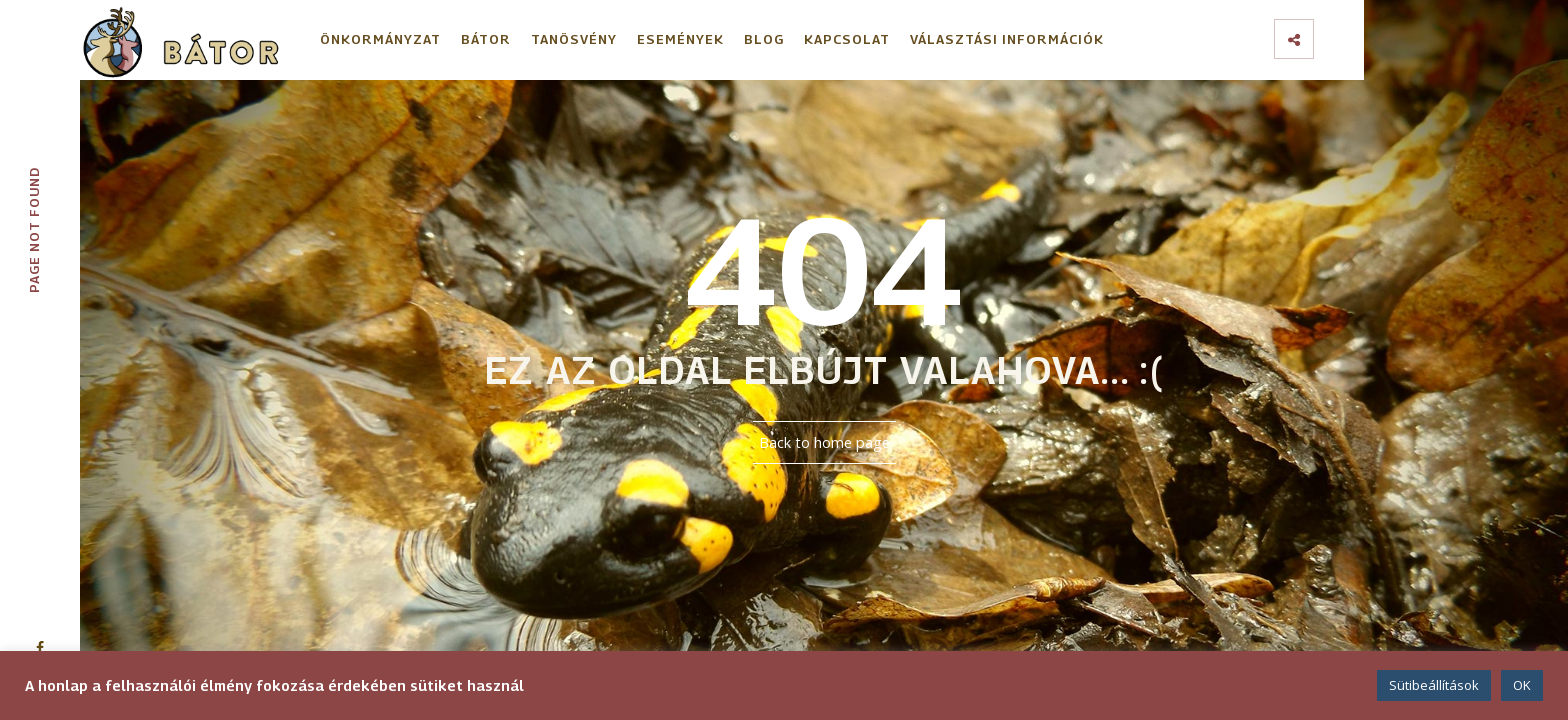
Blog (764, 39)
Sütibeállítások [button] (1434, 685)
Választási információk (1007, 39)
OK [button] (1522, 685)
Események (680, 39)
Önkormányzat (380, 39)
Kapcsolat (847, 39)
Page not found (34, 230)
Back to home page (824, 442)
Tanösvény (574, 39)
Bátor (486, 39)
